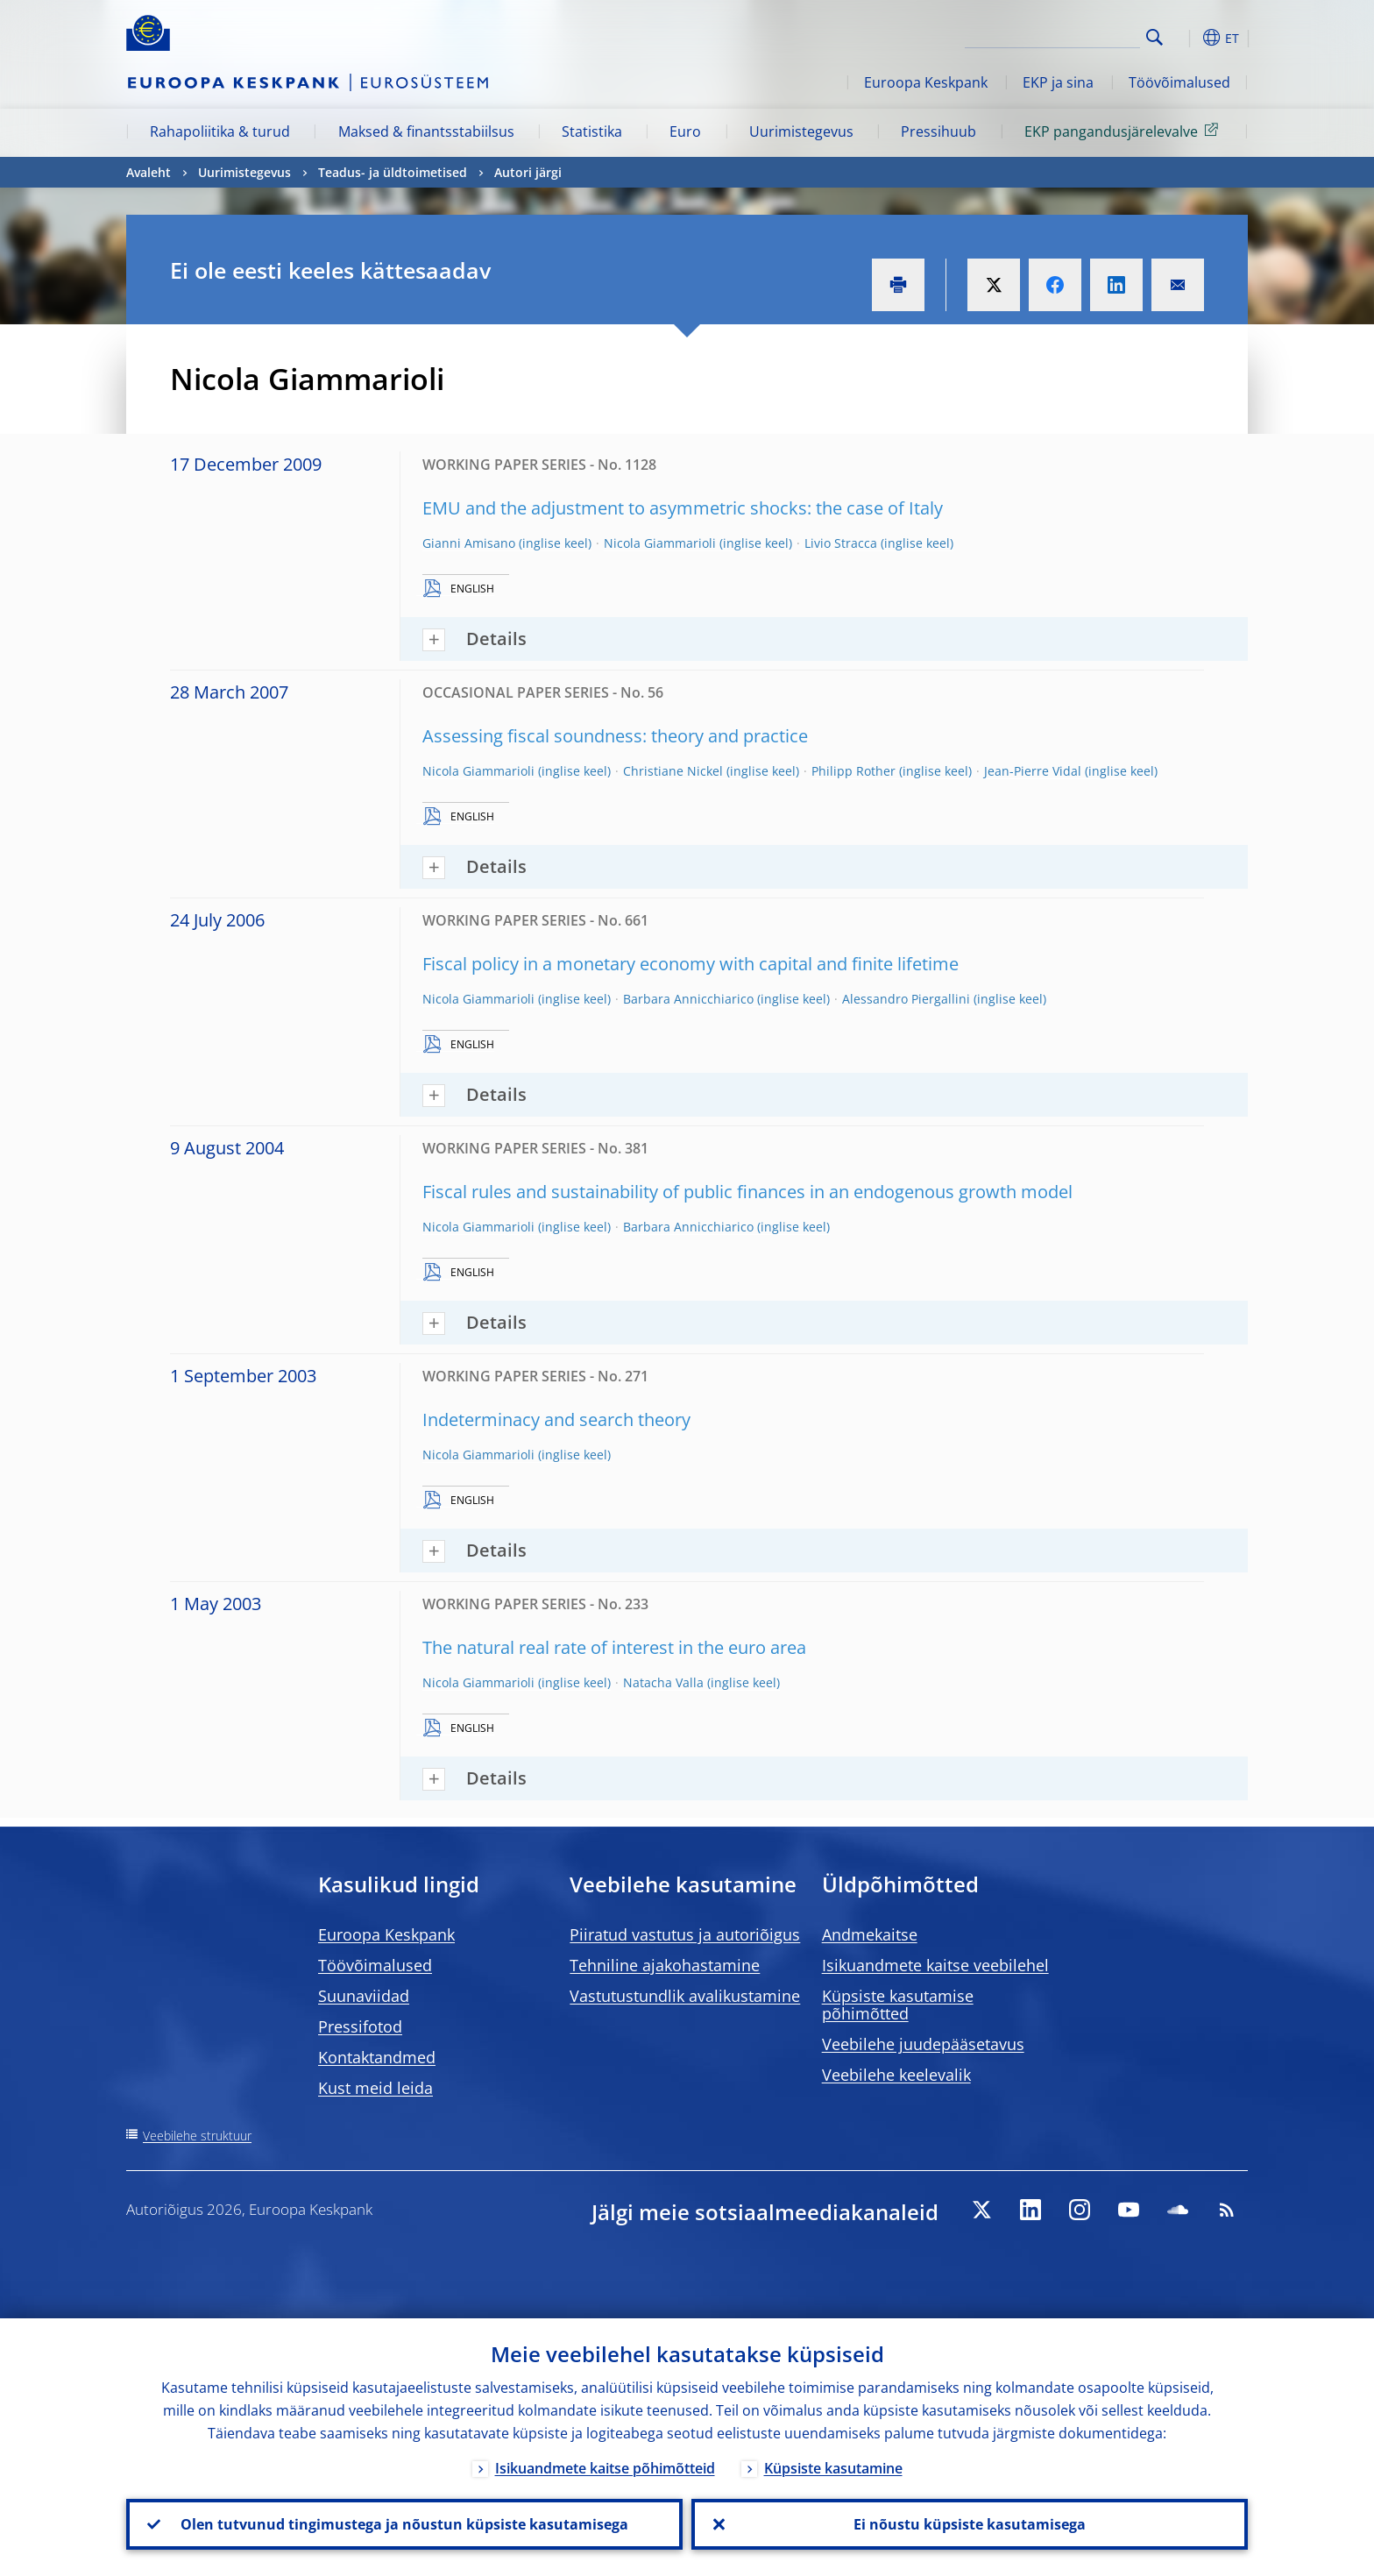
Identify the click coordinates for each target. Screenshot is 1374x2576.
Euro (685, 131)
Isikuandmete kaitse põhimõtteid (605, 2468)
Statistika (592, 131)
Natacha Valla (663, 1682)
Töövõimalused (1179, 82)
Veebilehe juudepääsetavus (923, 2043)
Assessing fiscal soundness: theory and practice (615, 736)
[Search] (1052, 35)
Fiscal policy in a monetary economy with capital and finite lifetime (690, 964)
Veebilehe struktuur (197, 2135)
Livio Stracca (840, 543)
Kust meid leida (375, 2087)
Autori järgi (528, 172)
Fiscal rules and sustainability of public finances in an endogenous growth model (747, 1191)
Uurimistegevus (801, 131)
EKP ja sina (1058, 82)
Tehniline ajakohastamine (665, 1965)
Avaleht (148, 172)
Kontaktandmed (377, 2057)
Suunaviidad (363, 1995)
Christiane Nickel (673, 771)
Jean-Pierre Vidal (1032, 771)
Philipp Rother (853, 771)
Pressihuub (938, 131)
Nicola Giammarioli (660, 543)
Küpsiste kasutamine (833, 2468)
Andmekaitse (869, 1934)
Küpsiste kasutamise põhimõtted (898, 2004)
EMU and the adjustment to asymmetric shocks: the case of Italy (682, 508)
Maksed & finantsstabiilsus (426, 131)
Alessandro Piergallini (906, 998)
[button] (1186, 38)
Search (1154, 37)
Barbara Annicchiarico (688, 998)
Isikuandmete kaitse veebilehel (935, 1965)
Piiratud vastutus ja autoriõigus (685, 1934)
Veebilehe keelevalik (896, 2074)
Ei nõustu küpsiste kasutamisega (969, 2524)
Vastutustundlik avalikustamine (685, 1995)
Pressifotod (360, 2026)
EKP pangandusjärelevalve (1124, 130)
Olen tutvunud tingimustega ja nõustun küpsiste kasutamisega (404, 2524)
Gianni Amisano (468, 543)
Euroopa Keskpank (926, 82)
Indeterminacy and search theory (556, 1419)
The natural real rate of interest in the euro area (614, 1647)
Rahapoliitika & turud (220, 131)
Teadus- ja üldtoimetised (392, 172)
